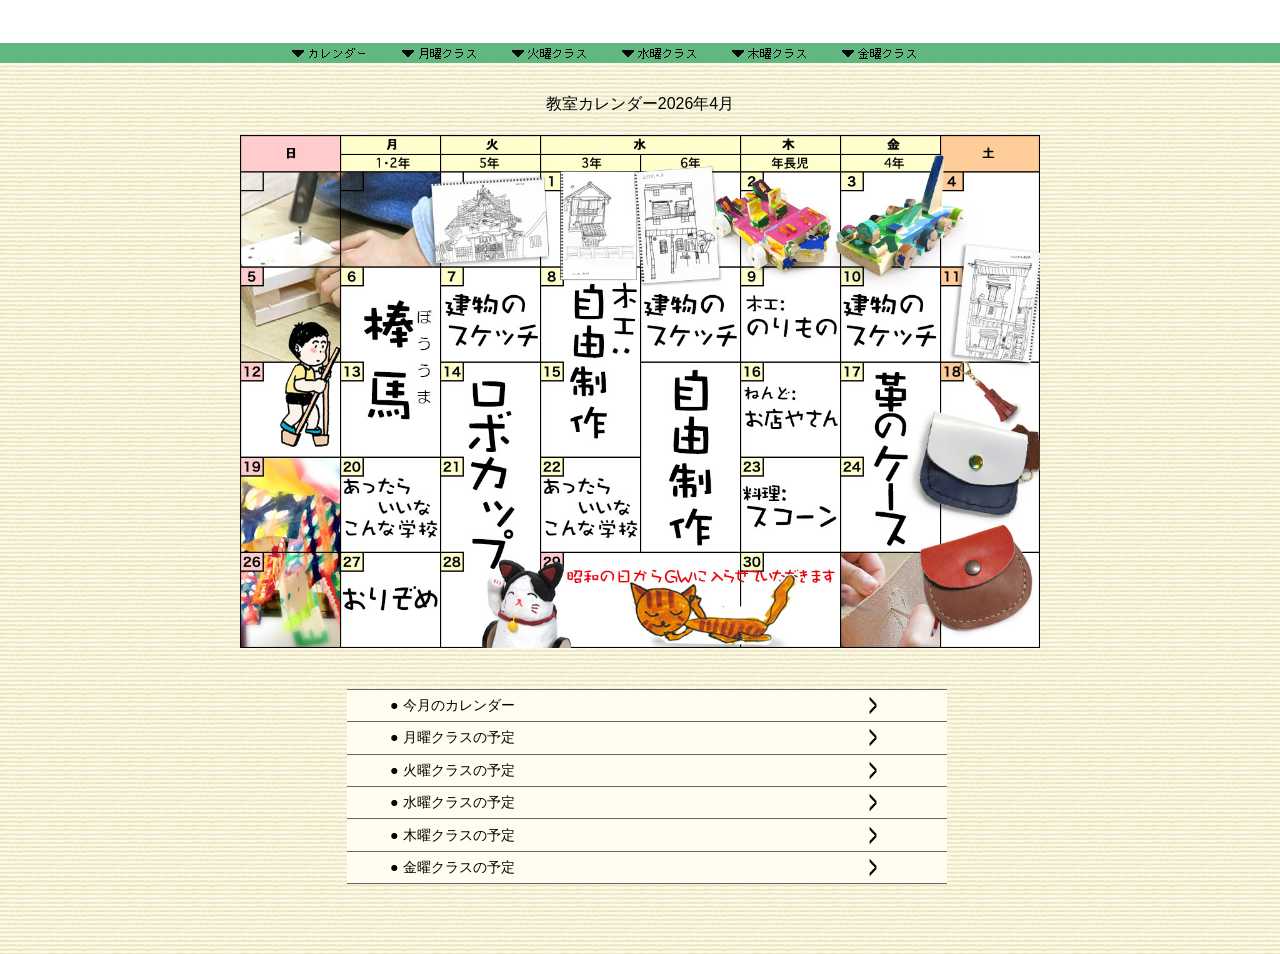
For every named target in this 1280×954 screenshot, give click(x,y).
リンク (932, 21)
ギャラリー (544, 21)
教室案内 (736, 21)
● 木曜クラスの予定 (452, 835)
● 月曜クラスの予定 (452, 737)
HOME (347, 21)
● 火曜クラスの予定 (452, 770)
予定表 (448, 21)
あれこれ (832, 21)
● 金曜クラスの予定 (452, 867)
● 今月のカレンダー (452, 705)
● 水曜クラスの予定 (452, 802)
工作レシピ (640, 21)
